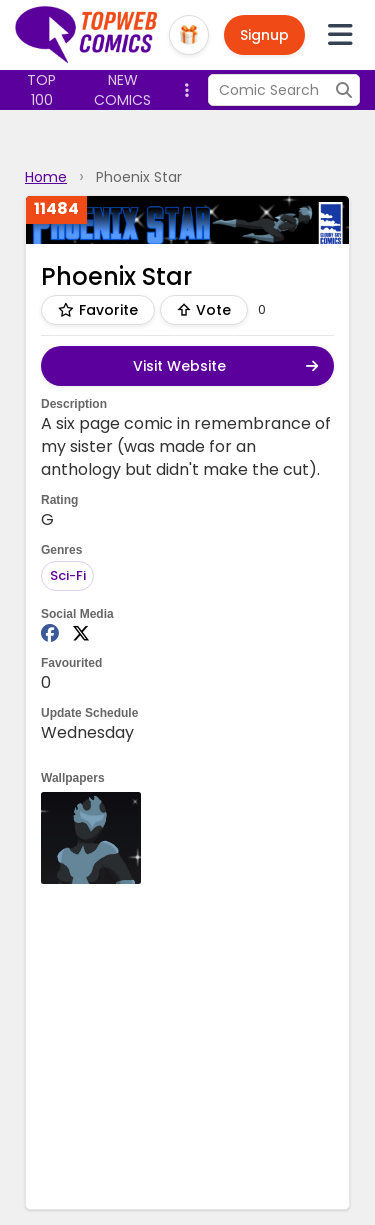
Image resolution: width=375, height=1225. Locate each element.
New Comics (122, 90)
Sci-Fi (68, 575)
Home (46, 177)
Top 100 (41, 90)
